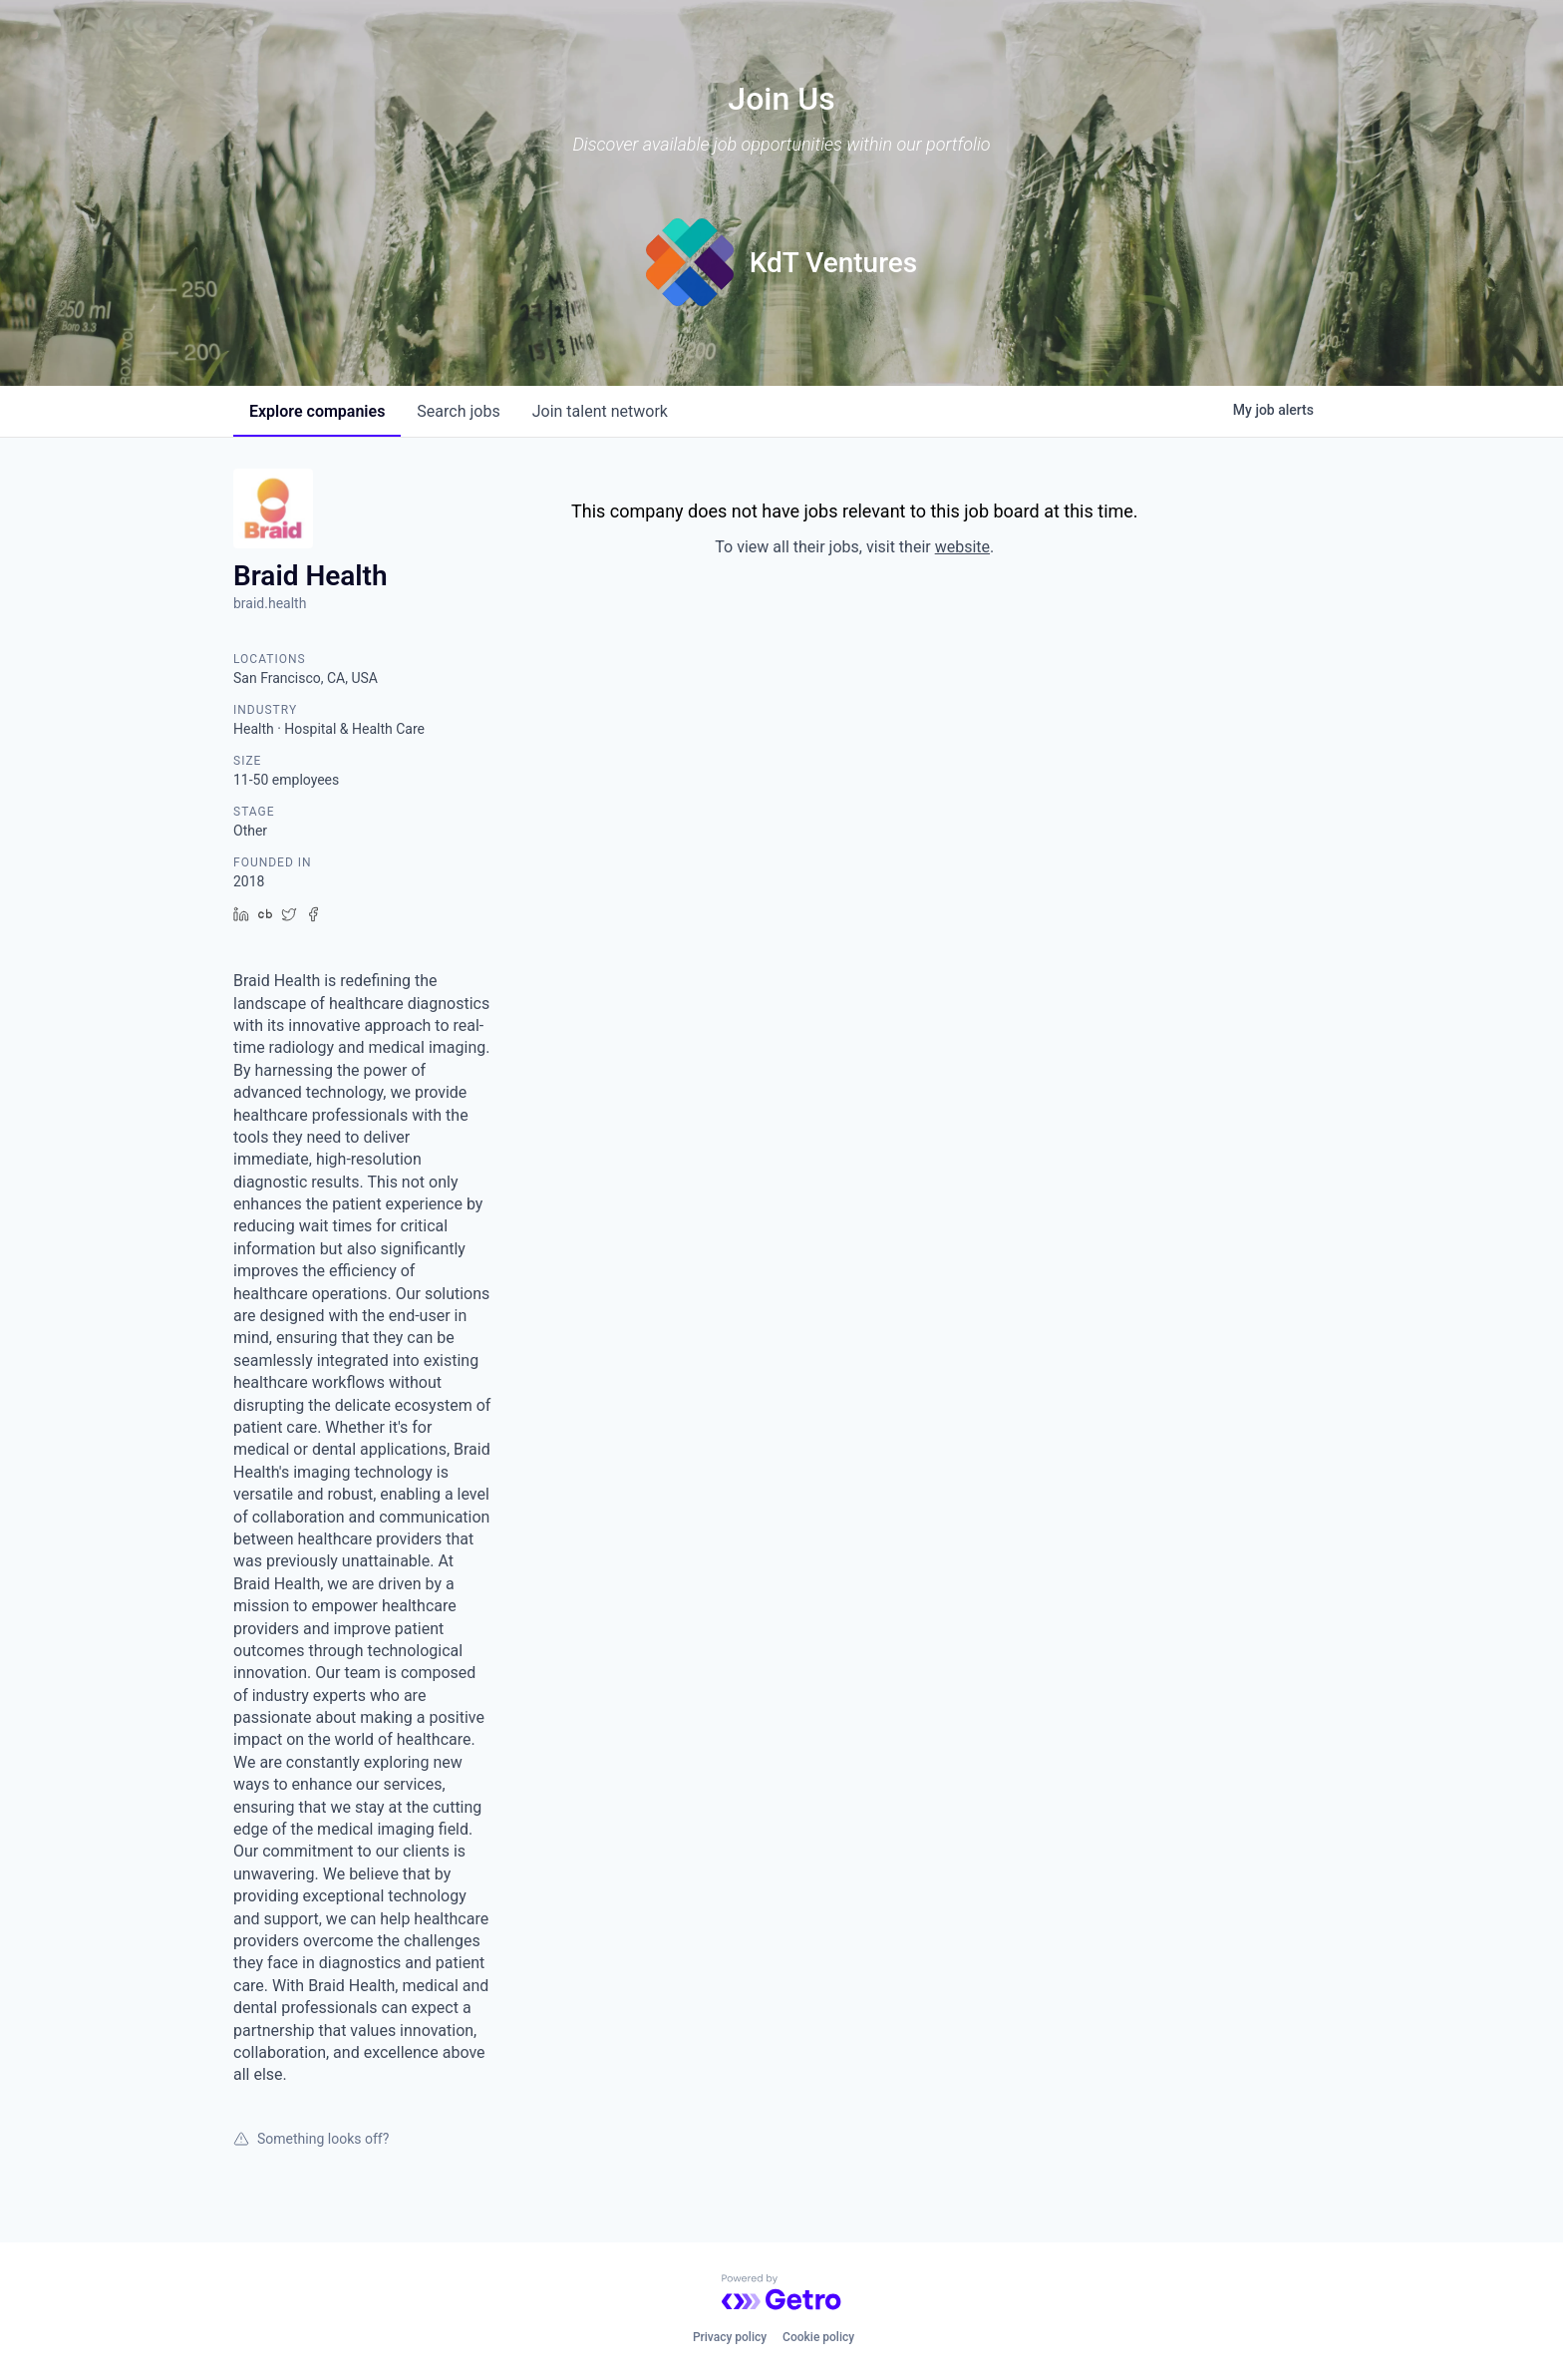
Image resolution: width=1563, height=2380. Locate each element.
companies (317, 411)
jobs (458, 411)
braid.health (269, 603)
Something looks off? (311, 2139)
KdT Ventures (834, 262)
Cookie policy (818, 2337)
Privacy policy (730, 2337)
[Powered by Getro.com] (781, 2292)
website (962, 546)
